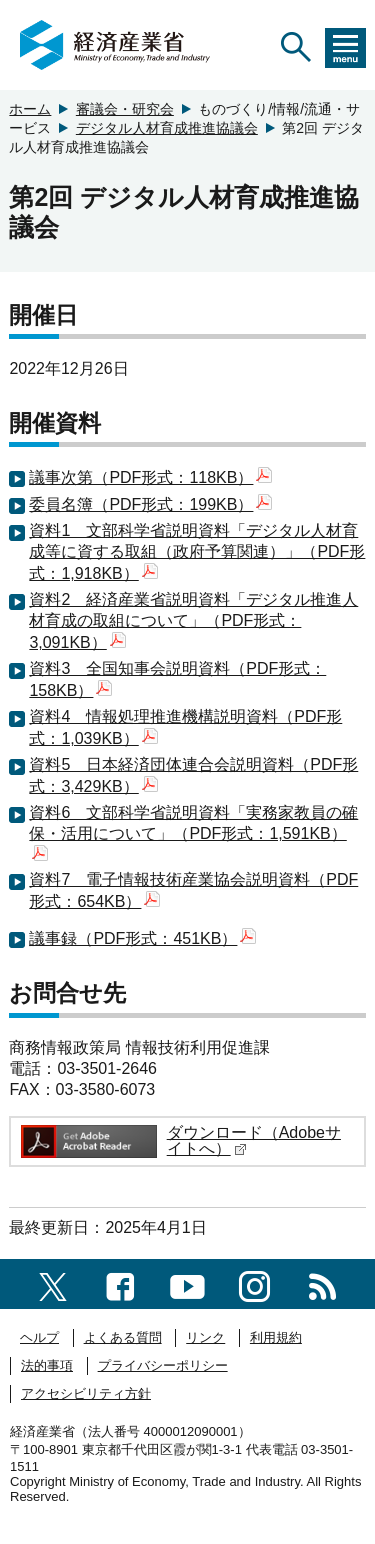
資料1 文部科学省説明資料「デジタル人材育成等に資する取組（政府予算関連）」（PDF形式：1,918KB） (197, 552)
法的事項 (47, 1365)
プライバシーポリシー (163, 1365)
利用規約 (276, 1337)
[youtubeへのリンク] (187, 1283)
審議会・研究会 (125, 109)
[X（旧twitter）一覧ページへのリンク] (53, 1283)
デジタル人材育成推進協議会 (167, 128)
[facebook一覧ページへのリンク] (120, 1283)
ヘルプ (39, 1337)
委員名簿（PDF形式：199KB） (150, 504)
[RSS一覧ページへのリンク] (322, 1283)
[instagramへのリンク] (254, 1283)
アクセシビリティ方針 (86, 1393)
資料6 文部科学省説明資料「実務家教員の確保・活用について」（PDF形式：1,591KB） (193, 832)
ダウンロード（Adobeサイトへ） (254, 1140)
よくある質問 (123, 1337)
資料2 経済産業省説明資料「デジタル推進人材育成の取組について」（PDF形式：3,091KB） (193, 621)
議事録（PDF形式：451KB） (142, 938)
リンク (205, 1337)
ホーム (30, 109)
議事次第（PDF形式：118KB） (150, 477)
